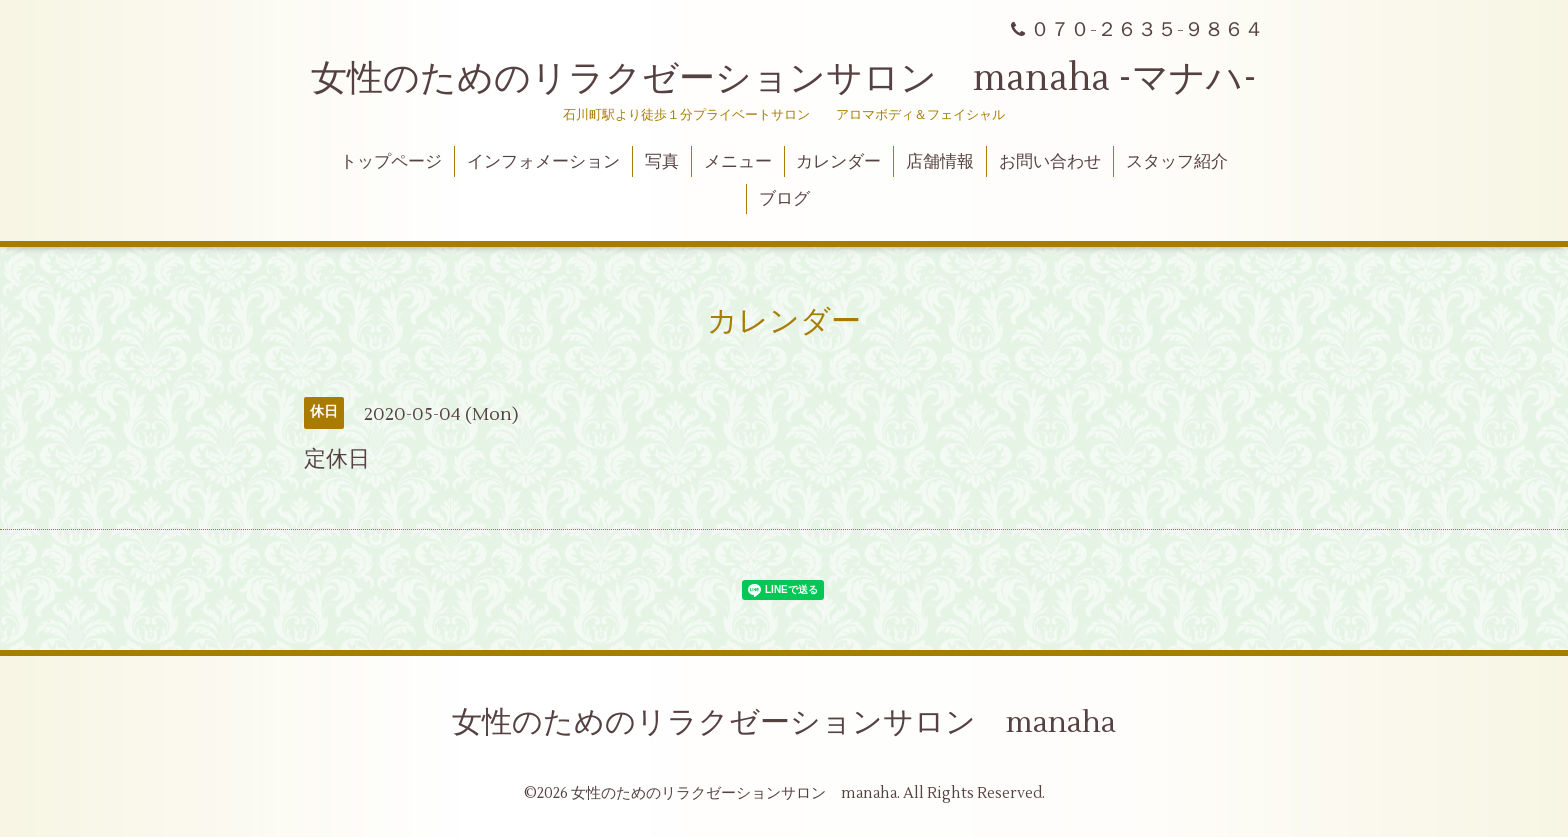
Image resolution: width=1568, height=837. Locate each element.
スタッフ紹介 (1177, 162)
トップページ (391, 162)
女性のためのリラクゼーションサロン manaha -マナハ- (784, 79)
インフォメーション (543, 162)
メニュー (738, 162)
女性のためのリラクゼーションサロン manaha (784, 722)
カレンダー (838, 162)
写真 (662, 162)
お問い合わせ (1050, 162)
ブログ (784, 199)
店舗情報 (940, 162)
